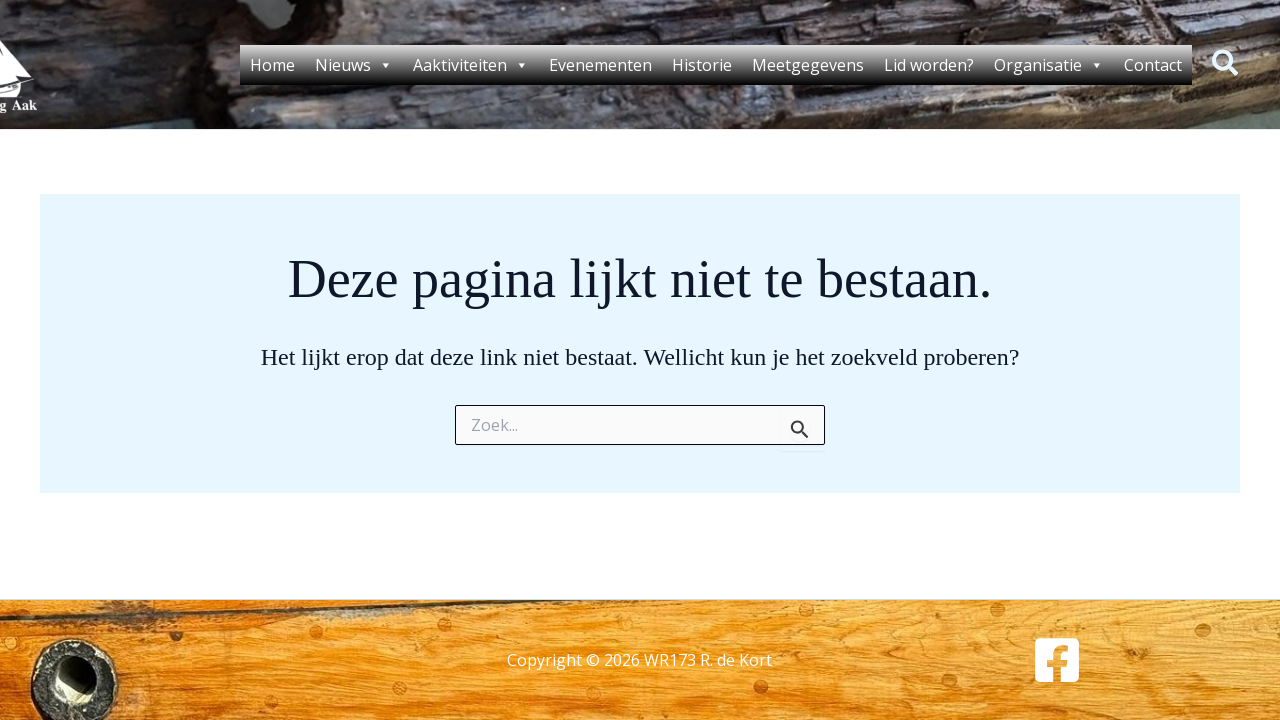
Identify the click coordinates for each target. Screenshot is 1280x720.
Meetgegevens (808, 65)
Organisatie (1049, 65)
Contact (1153, 65)
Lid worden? (929, 65)
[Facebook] (1057, 660)
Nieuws (354, 65)
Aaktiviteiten (471, 65)
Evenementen (600, 65)
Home (272, 65)
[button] (1226, 65)
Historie (702, 65)
